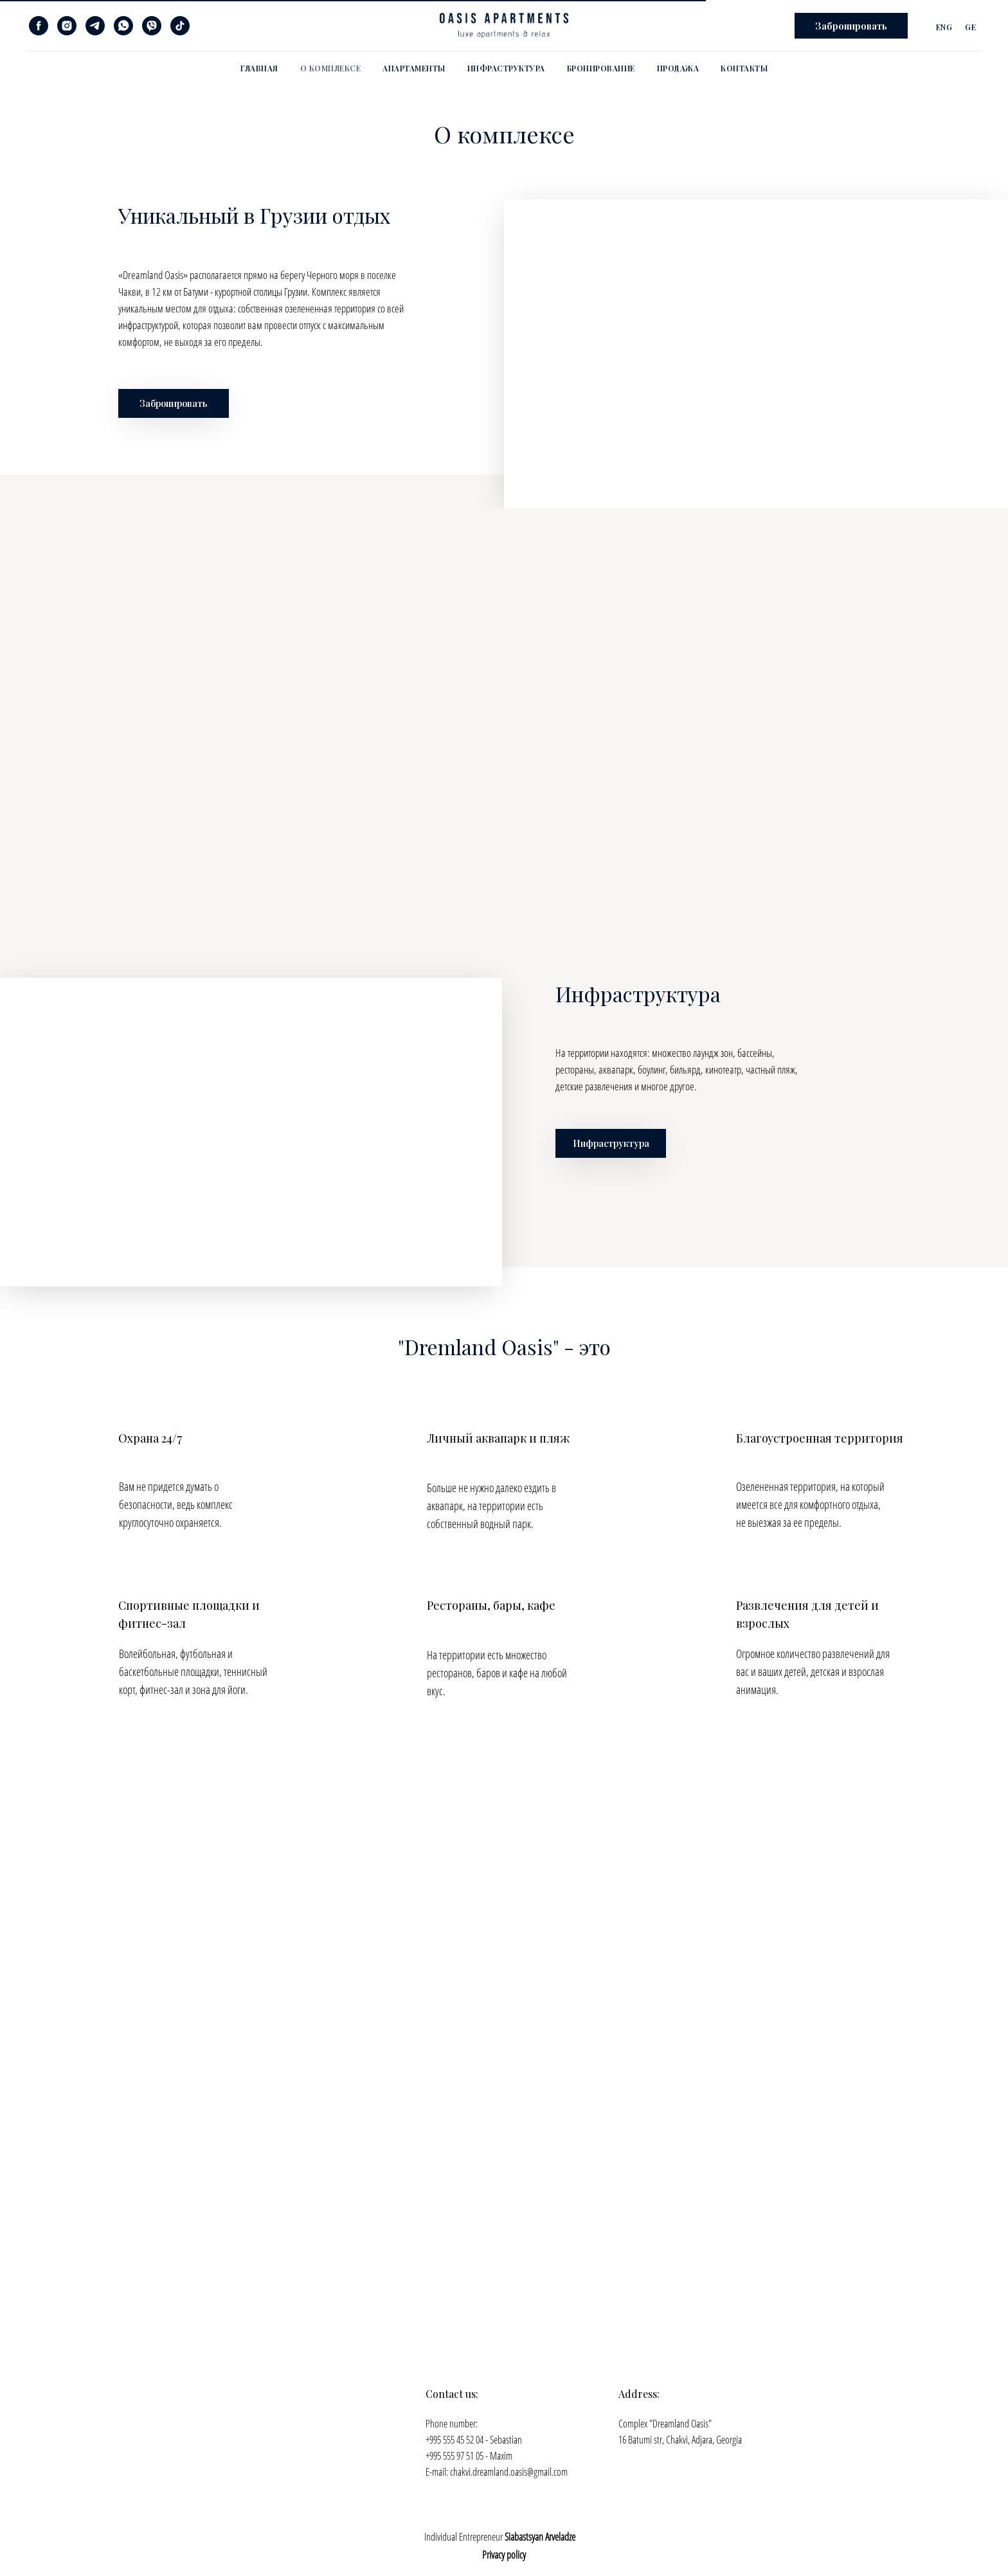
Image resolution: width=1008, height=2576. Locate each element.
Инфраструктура (506, 68)
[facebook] (38, 25)
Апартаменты (414, 68)
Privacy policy (504, 2555)
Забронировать (174, 403)
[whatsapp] (123, 25)
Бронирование (601, 68)
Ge (970, 27)
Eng (944, 27)
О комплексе (330, 68)
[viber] (151, 25)
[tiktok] (180, 25)
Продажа (678, 68)
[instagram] (66, 25)
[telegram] (95, 25)
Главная (259, 68)
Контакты (744, 68)
